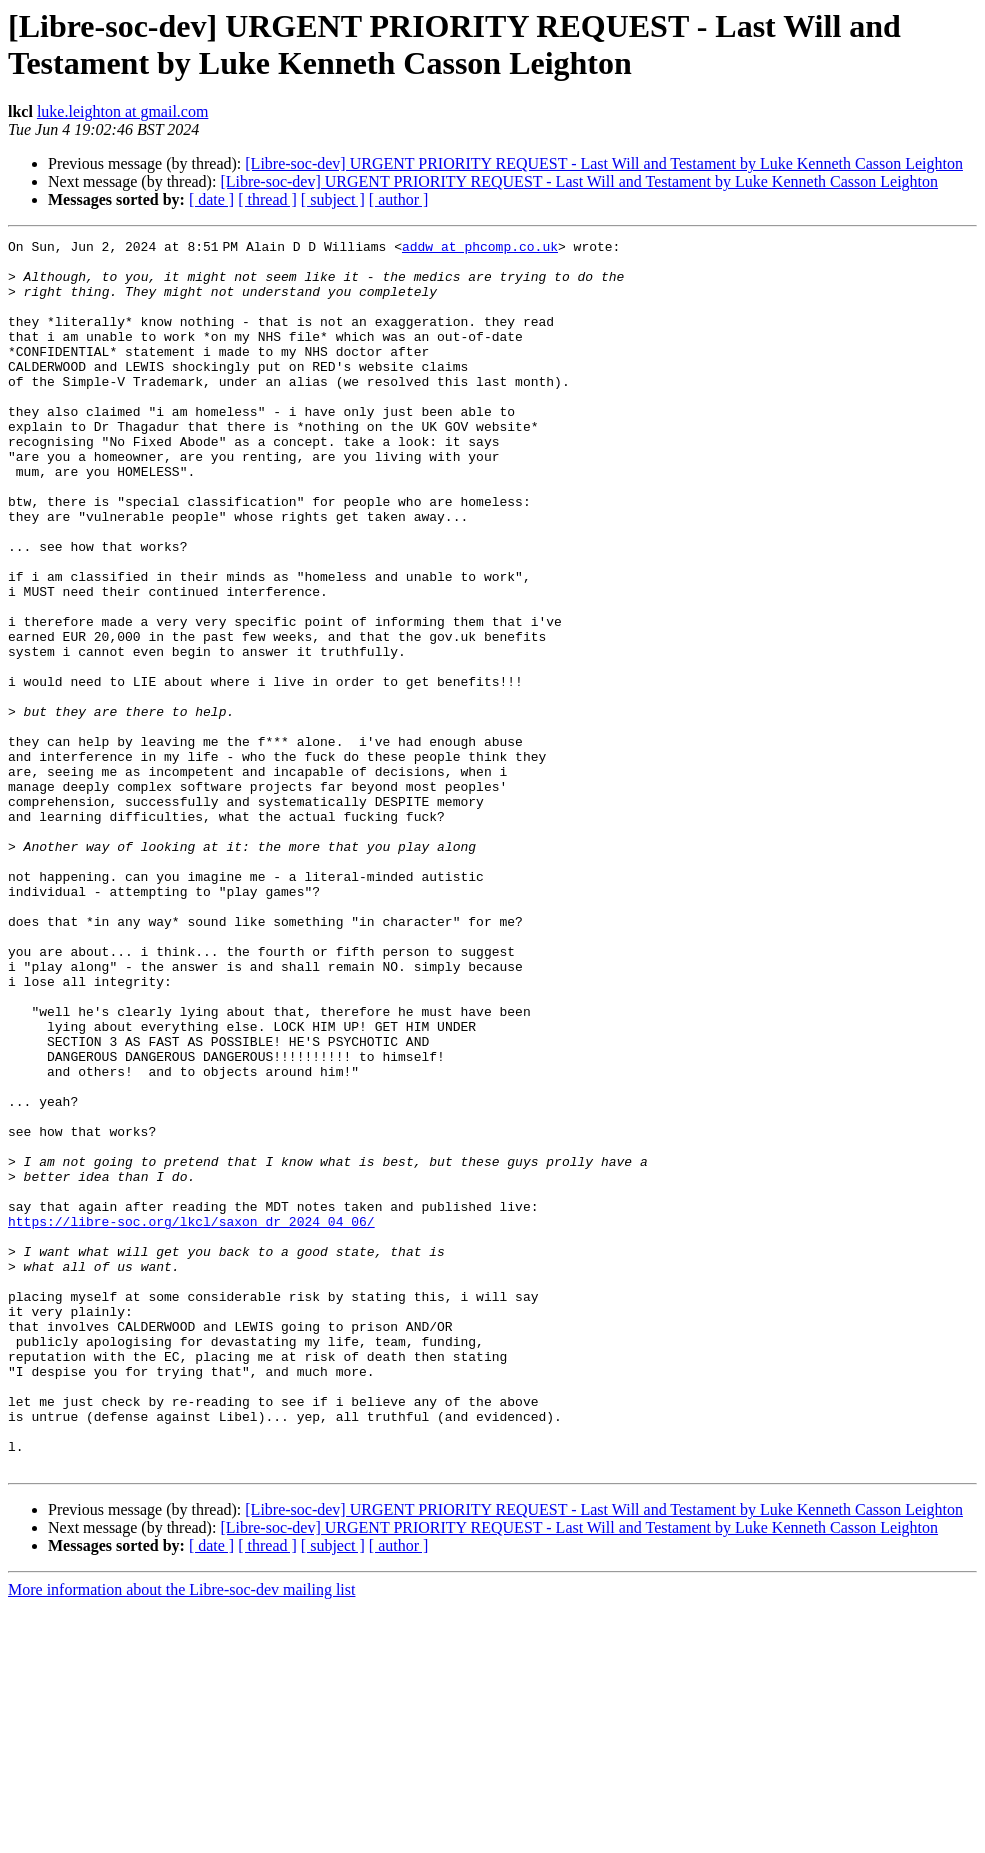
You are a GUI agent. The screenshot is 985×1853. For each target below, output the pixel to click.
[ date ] (211, 199)
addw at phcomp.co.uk (484, 249)
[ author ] (399, 199)
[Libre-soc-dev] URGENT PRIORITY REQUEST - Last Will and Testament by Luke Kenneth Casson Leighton (604, 163)
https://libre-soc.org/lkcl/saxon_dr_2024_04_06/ (191, 1419)
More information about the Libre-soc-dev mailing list (181, 1835)
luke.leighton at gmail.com (123, 111)
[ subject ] (333, 199)
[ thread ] (267, 199)
